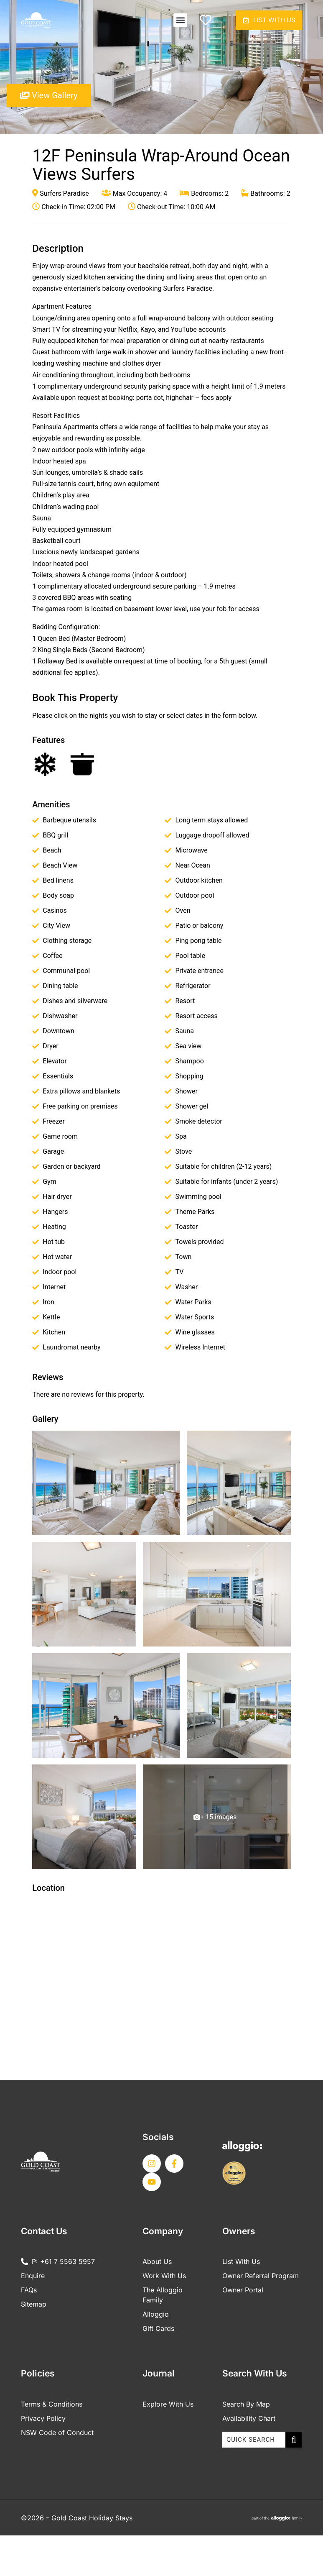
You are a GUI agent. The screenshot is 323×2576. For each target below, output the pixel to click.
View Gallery (48, 99)
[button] (170, 22)
